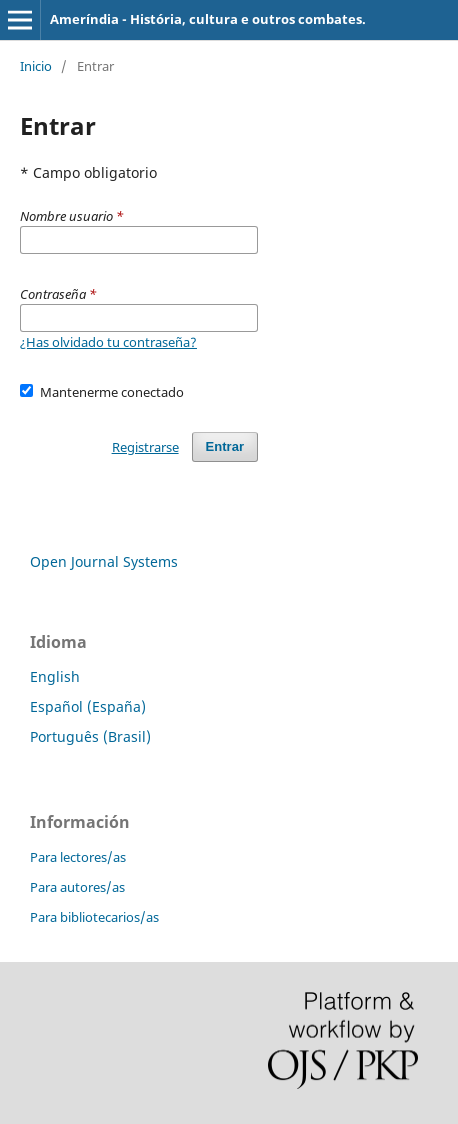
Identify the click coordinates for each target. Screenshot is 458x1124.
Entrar (225, 446)
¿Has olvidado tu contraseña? (108, 342)
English (55, 676)
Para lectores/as (78, 857)
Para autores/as (77, 887)
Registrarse (145, 447)
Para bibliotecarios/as (94, 917)
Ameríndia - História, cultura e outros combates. (208, 19)
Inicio (36, 66)
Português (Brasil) (90, 736)
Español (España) (88, 706)
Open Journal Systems (104, 561)
